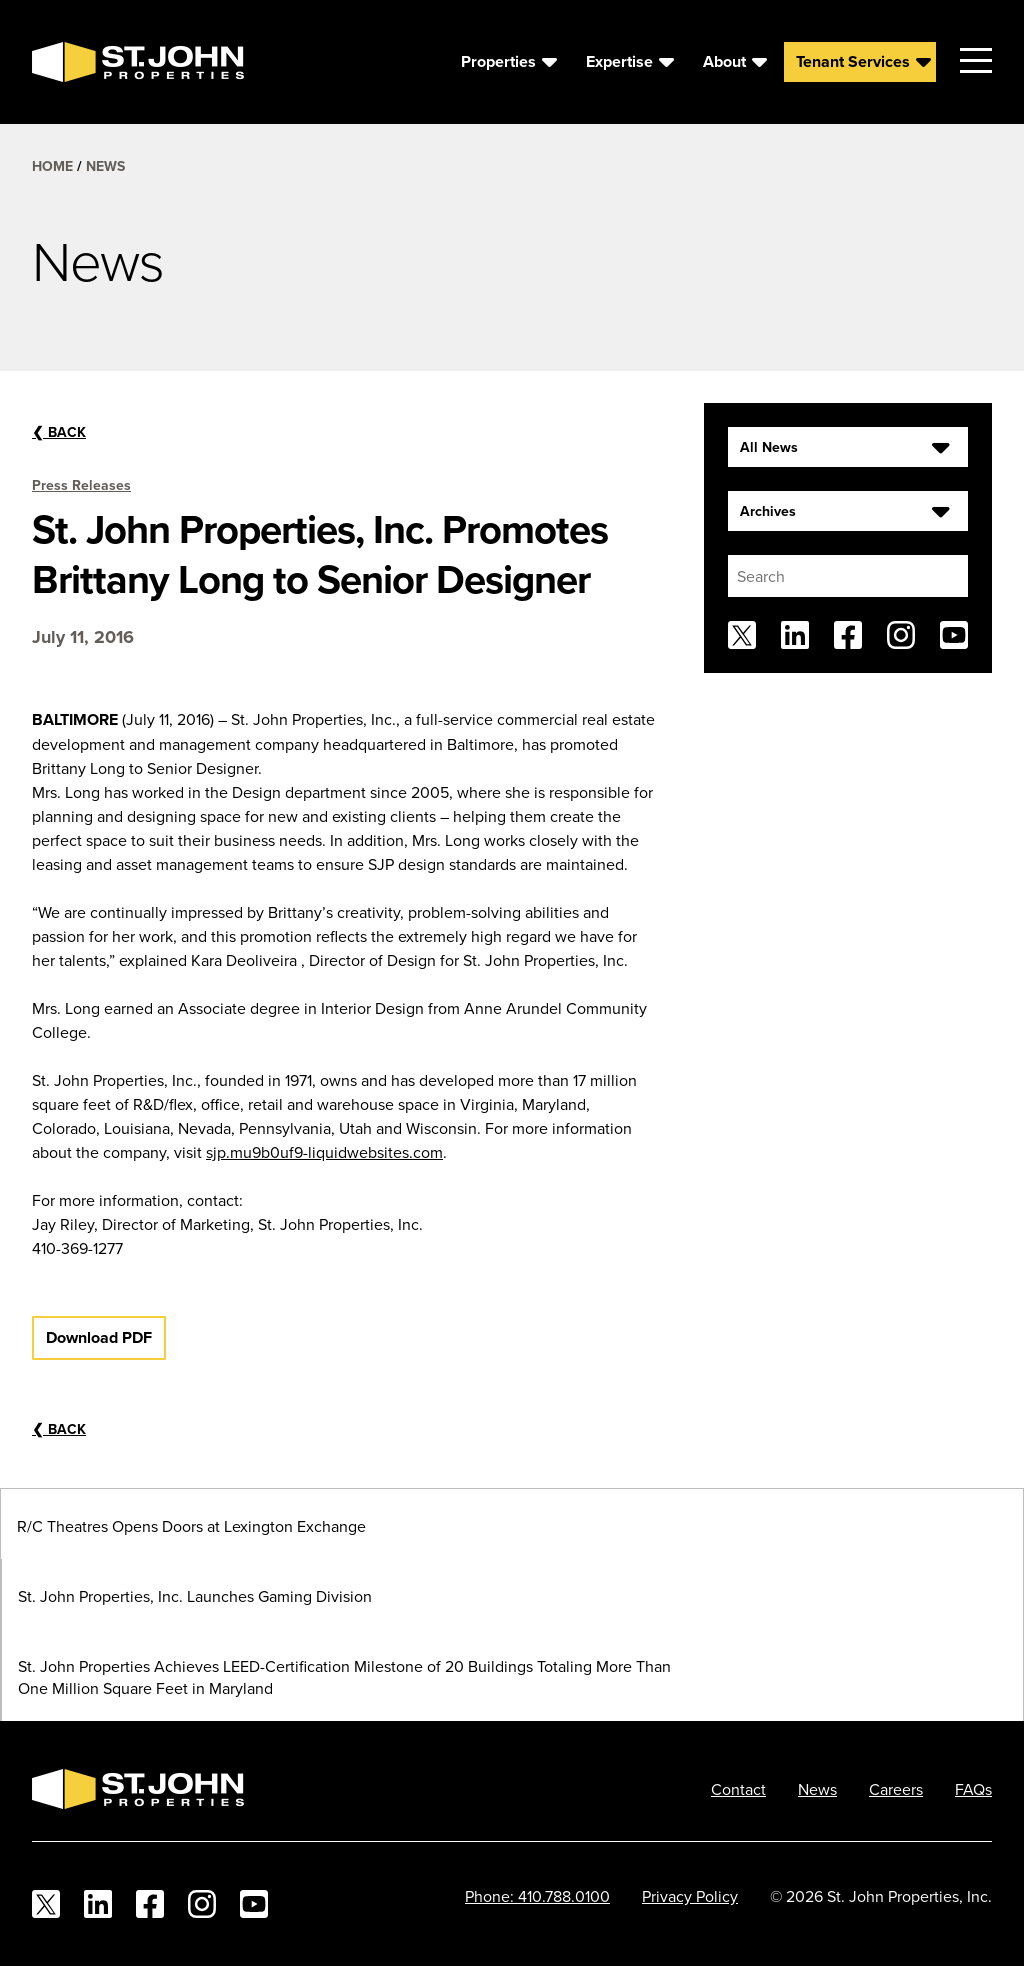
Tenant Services (853, 61)
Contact (738, 1789)
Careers (896, 1789)
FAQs (973, 1789)
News (105, 166)
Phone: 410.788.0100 (537, 1896)
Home (52, 166)
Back (59, 432)
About (724, 61)
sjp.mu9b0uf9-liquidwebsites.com (324, 1152)
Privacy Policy (690, 1896)
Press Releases (81, 485)
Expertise (619, 61)
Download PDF (99, 1337)
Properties (498, 61)
